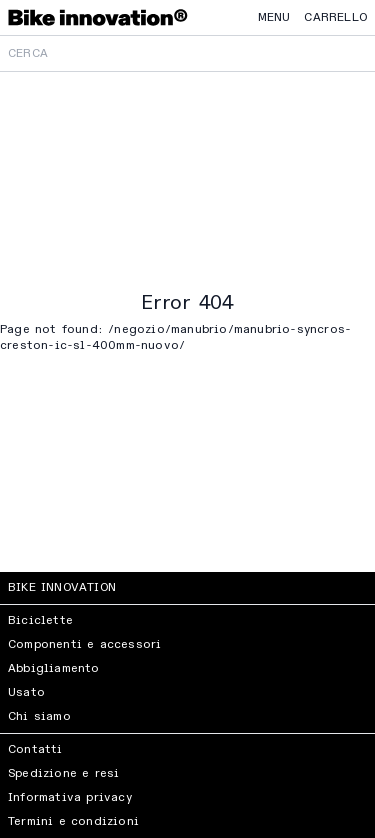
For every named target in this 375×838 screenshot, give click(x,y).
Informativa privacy (70, 798)
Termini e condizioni (73, 822)
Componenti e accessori (84, 645)
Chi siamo (39, 717)
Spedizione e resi (63, 774)
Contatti (35, 750)
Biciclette (40, 621)
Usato (26, 693)
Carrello (335, 18)
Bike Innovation (62, 588)
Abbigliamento (54, 669)
